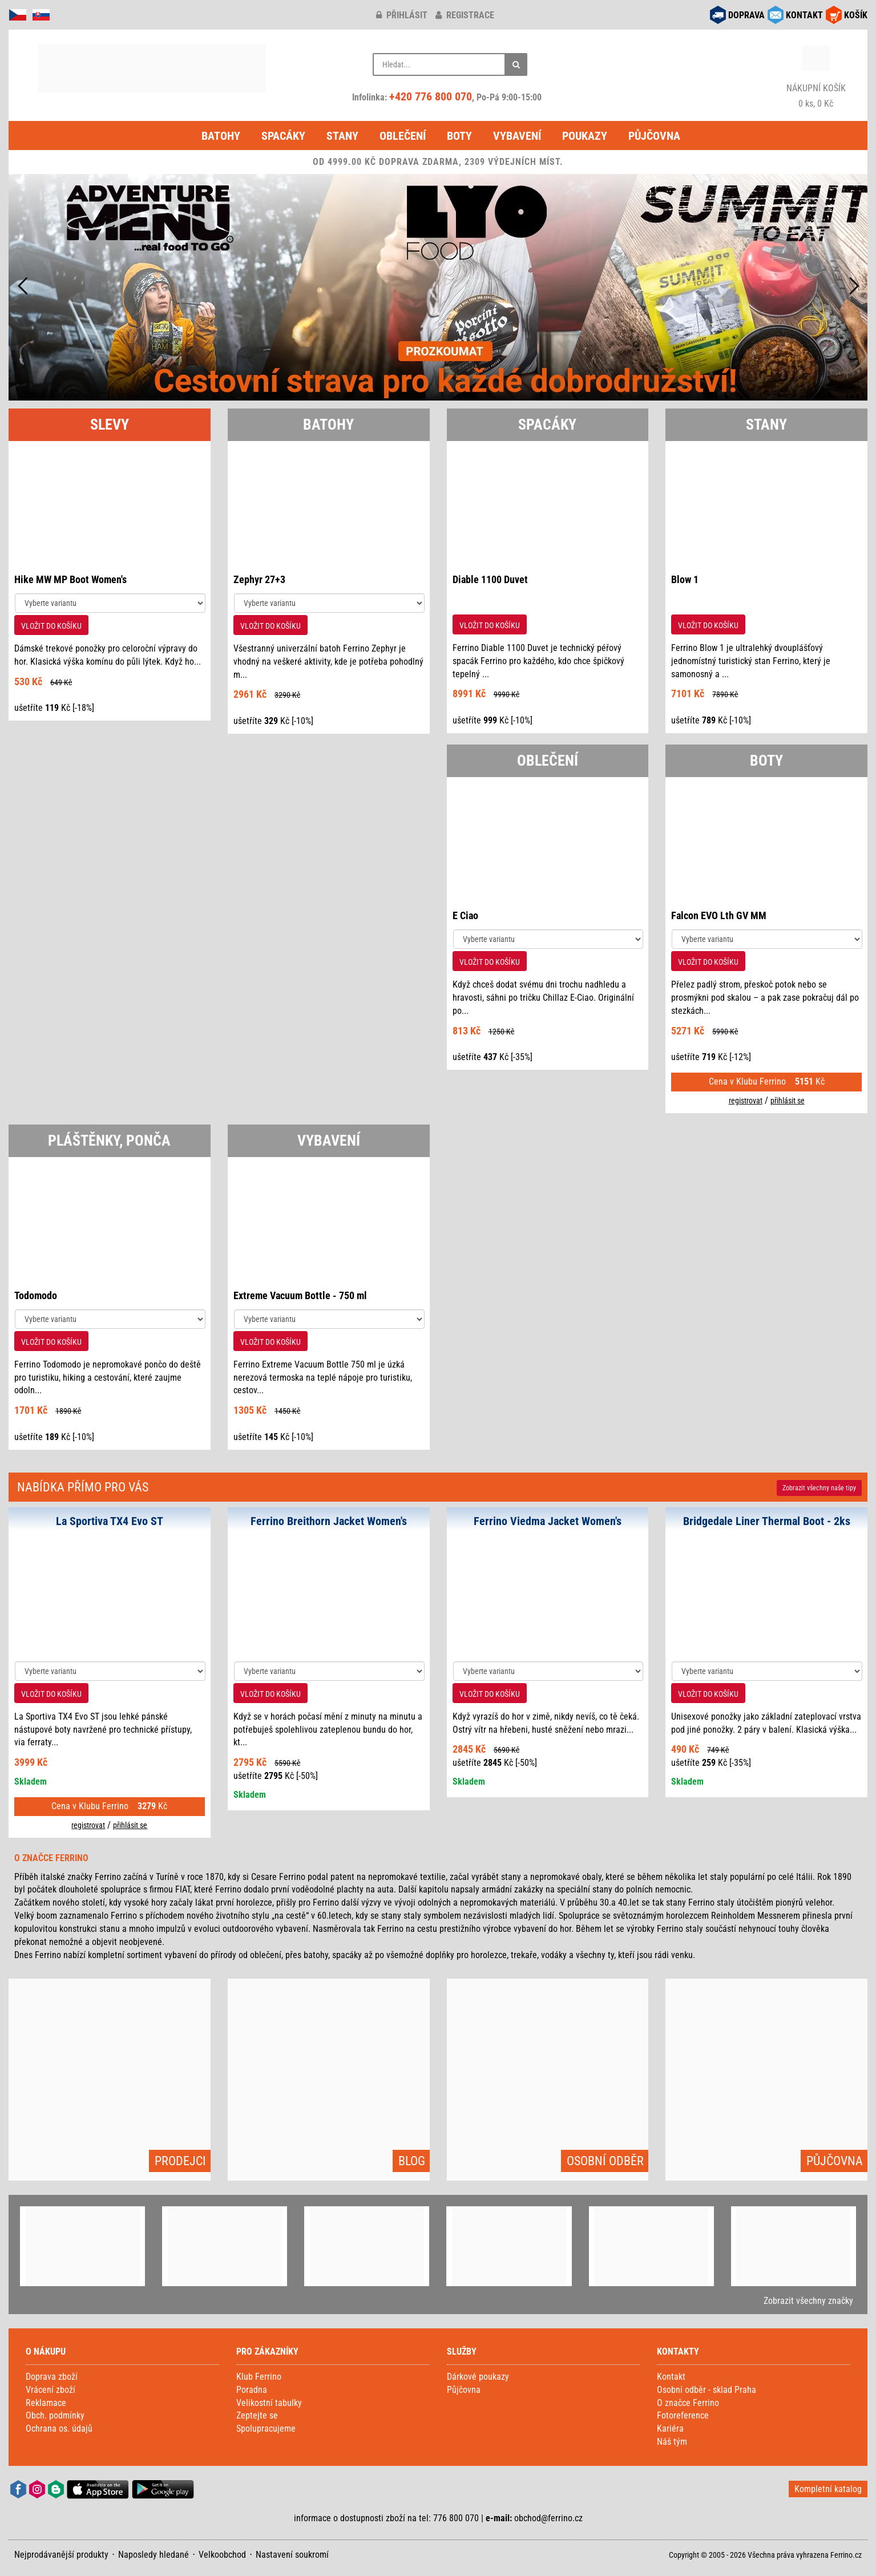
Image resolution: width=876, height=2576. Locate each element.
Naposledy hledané (153, 2554)
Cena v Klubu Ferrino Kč (767, 1081)
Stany (342, 136)
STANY (766, 424)
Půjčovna (654, 136)
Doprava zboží (52, 2376)
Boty (459, 136)
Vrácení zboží (50, 2389)
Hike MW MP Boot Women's (70, 579)
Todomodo (35, 1295)
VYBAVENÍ (328, 1140)
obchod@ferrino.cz (548, 2518)
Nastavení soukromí (292, 2554)
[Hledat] (515, 64)
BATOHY (328, 424)
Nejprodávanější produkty (61, 2554)
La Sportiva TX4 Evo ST (109, 1521)
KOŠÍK (855, 15)
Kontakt (671, 2376)
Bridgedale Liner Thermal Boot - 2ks (766, 1521)
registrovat (745, 1100)
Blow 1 (685, 579)
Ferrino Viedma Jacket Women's (547, 1521)
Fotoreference (683, 2415)
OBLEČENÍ (547, 760)
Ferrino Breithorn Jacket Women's (329, 1521)
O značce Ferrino (688, 2402)
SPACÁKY (547, 424)
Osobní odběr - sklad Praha (706, 2389)
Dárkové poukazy (478, 2376)
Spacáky (283, 136)
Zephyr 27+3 (259, 579)
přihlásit (401, 15)
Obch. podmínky (55, 2415)
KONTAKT (804, 15)
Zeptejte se (257, 2415)
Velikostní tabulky (269, 2402)
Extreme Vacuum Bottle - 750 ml (300, 1295)
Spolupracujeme (266, 2428)
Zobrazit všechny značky (808, 2300)
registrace (464, 15)
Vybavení (517, 136)
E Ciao (465, 915)
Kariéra (670, 2428)
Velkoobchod (222, 2554)
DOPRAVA (746, 15)
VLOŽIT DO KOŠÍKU (51, 625)
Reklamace (46, 2402)
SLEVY (109, 424)
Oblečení (403, 136)
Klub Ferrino (258, 2376)
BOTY (766, 760)
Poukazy (584, 136)
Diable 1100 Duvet (490, 579)
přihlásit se (787, 1100)
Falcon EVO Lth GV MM (718, 915)
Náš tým (672, 2441)
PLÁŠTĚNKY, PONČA (109, 1140)
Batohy (220, 136)
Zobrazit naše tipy (819, 1488)
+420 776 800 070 (430, 96)
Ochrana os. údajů (59, 2428)
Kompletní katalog (828, 2489)
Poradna (251, 2389)
